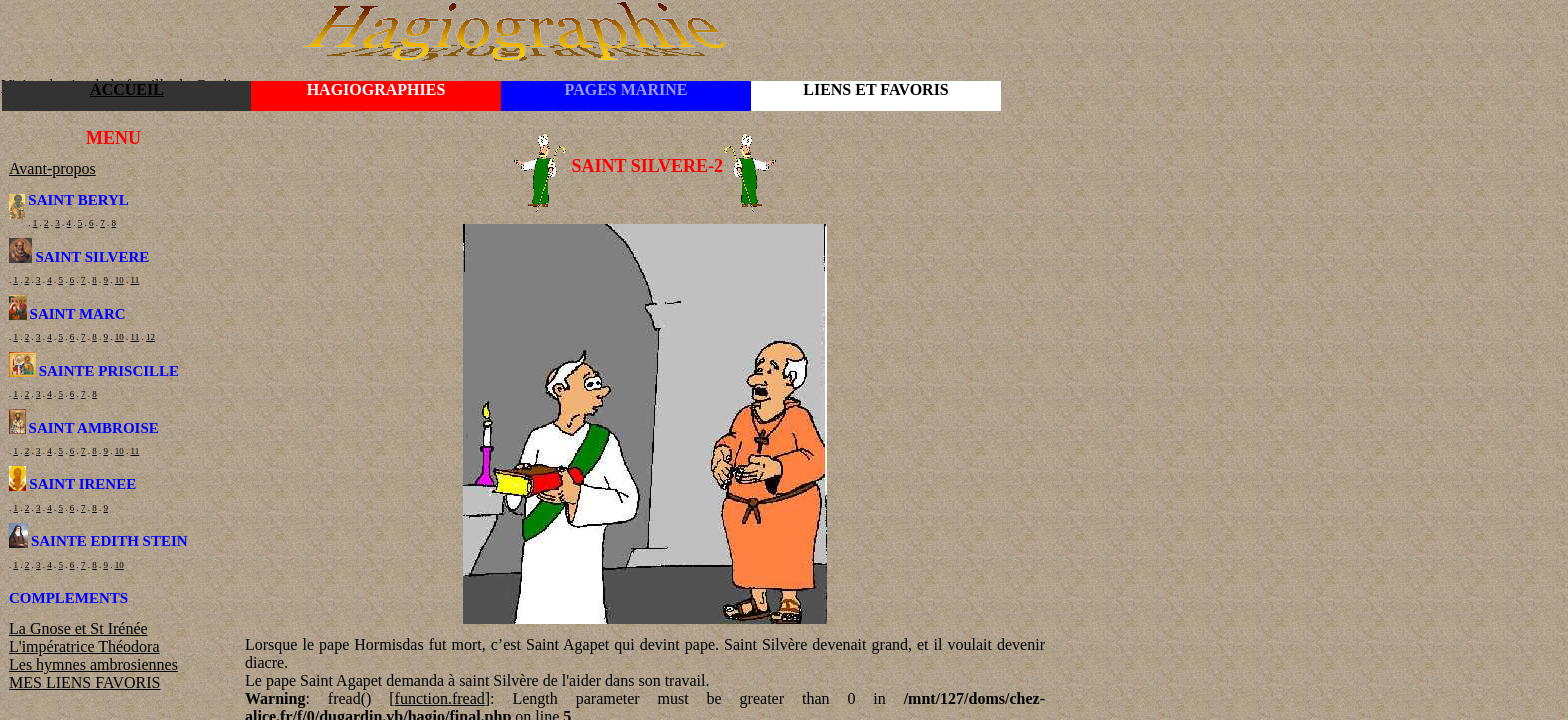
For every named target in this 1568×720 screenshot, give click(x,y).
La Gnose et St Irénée (78, 628)
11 (135, 280)
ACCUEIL (127, 89)
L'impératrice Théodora (84, 646)
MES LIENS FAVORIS (84, 682)
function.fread (440, 698)
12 (150, 337)
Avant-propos (52, 168)
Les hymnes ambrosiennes (93, 664)
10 (119, 280)
